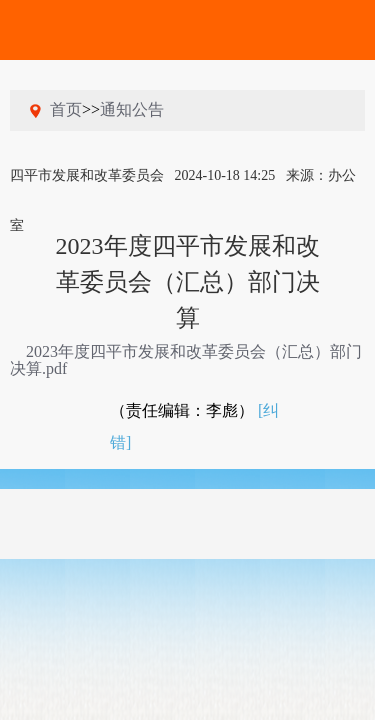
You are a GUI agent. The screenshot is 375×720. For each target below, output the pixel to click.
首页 (66, 109)
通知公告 (132, 109)
